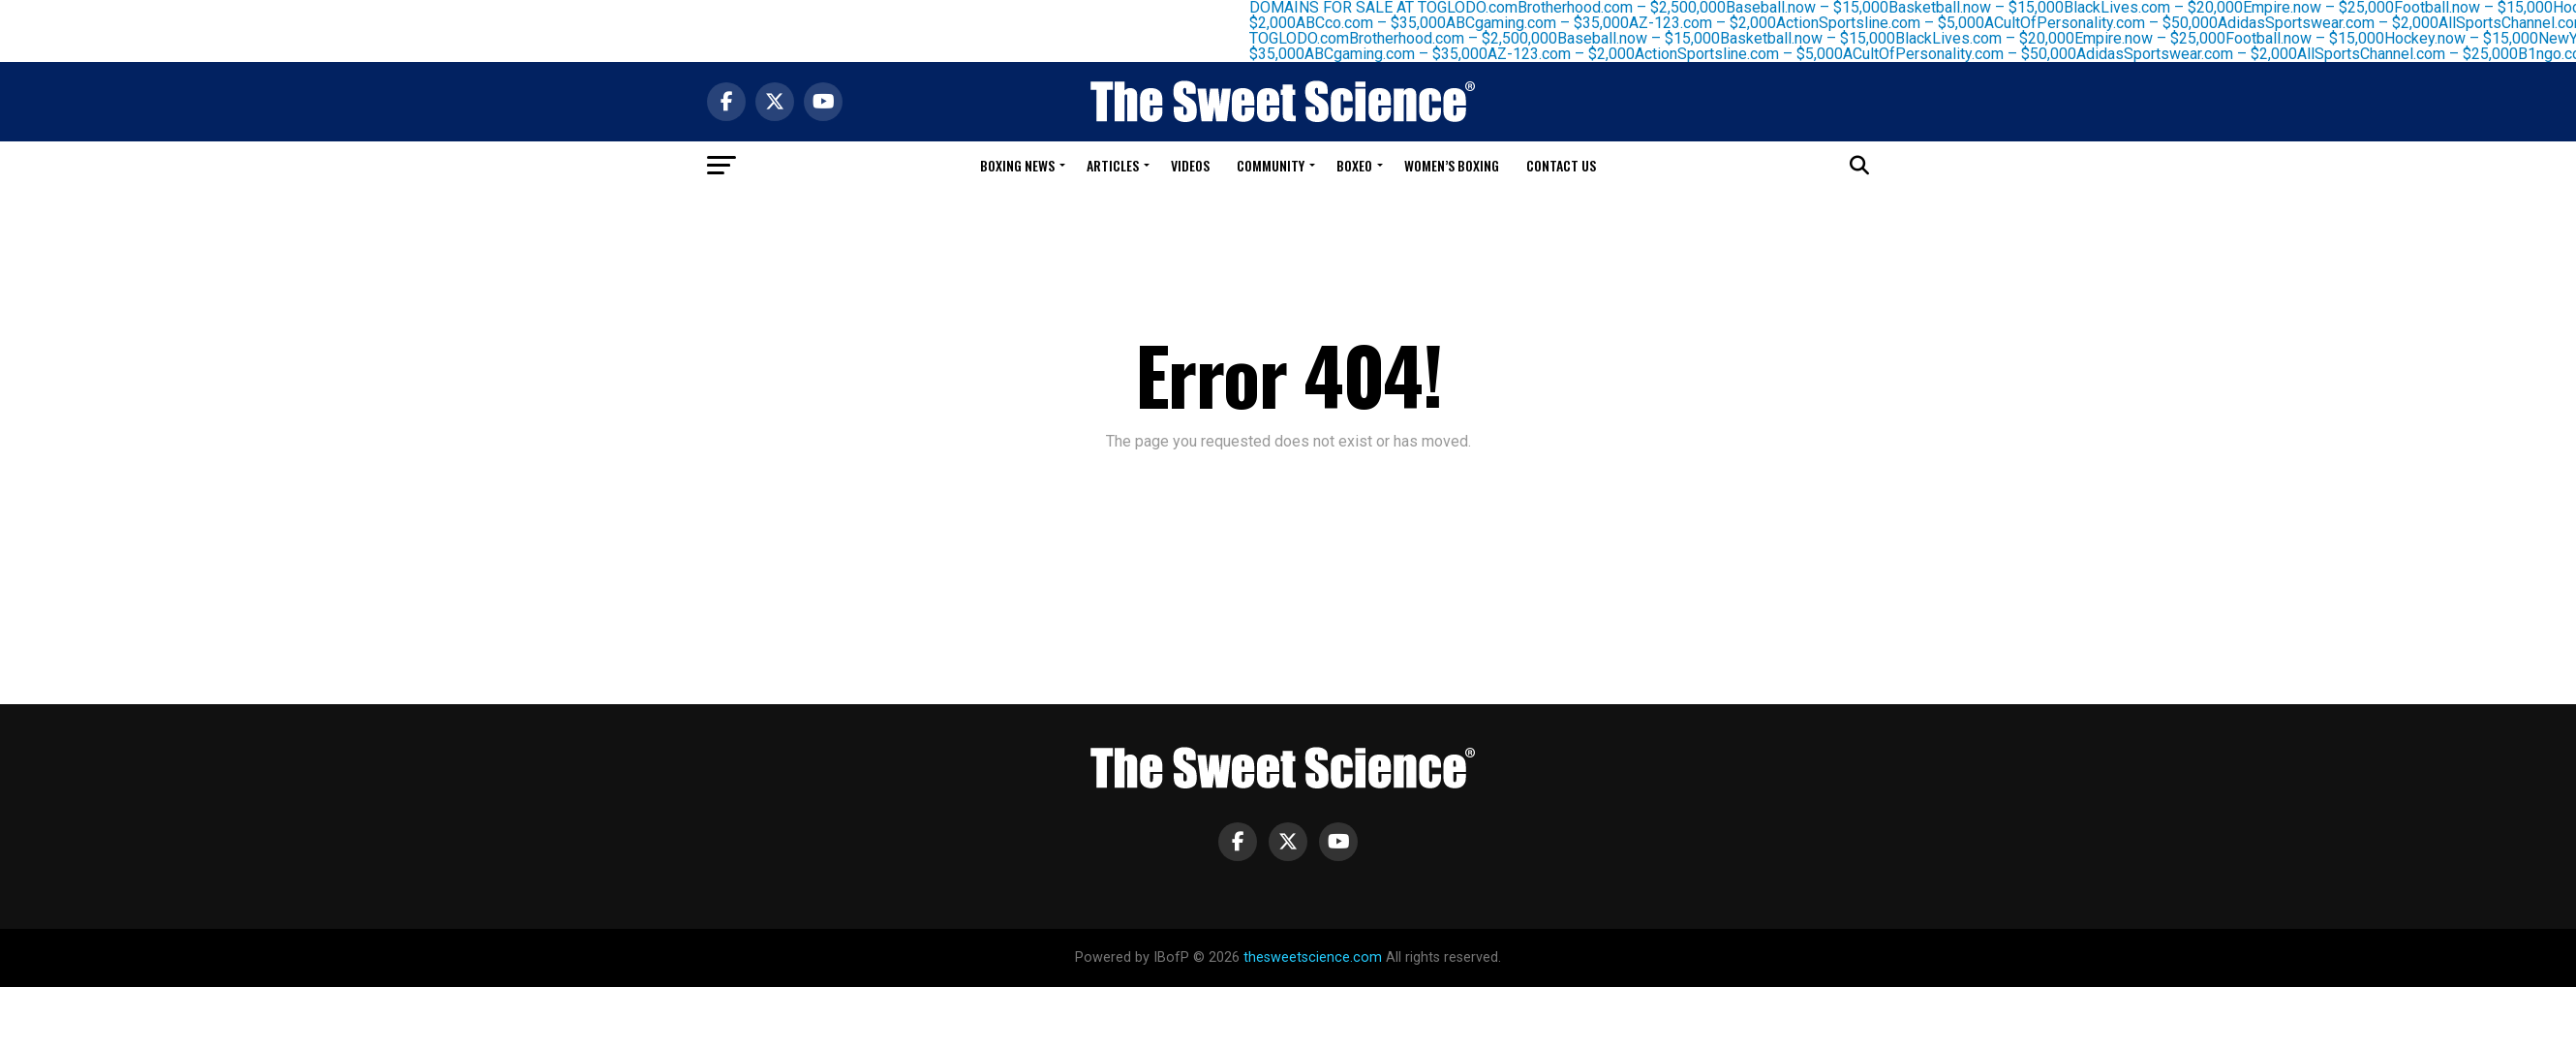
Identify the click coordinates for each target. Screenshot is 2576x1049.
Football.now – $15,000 (2310, 38)
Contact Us (1561, 165)
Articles (1113, 165)
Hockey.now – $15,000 (2467, 38)
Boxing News (1017, 165)
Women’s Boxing (1451, 165)
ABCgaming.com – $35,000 (1543, 23)
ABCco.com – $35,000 (1377, 23)
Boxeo (1354, 165)
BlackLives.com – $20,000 (1990, 38)
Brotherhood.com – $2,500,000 (1459, 38)
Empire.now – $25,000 (2155, 38)
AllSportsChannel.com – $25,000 (2413, 54)
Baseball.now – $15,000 (1644, 38)
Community (1270, 165)
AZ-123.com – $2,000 (1708, 23)
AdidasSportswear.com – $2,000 (2333, 23)
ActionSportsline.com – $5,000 (1886, 23)
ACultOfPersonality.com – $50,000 (2106, 23)
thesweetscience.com (1312, 957)
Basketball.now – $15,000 (1813, 38)
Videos (1190, 165)
